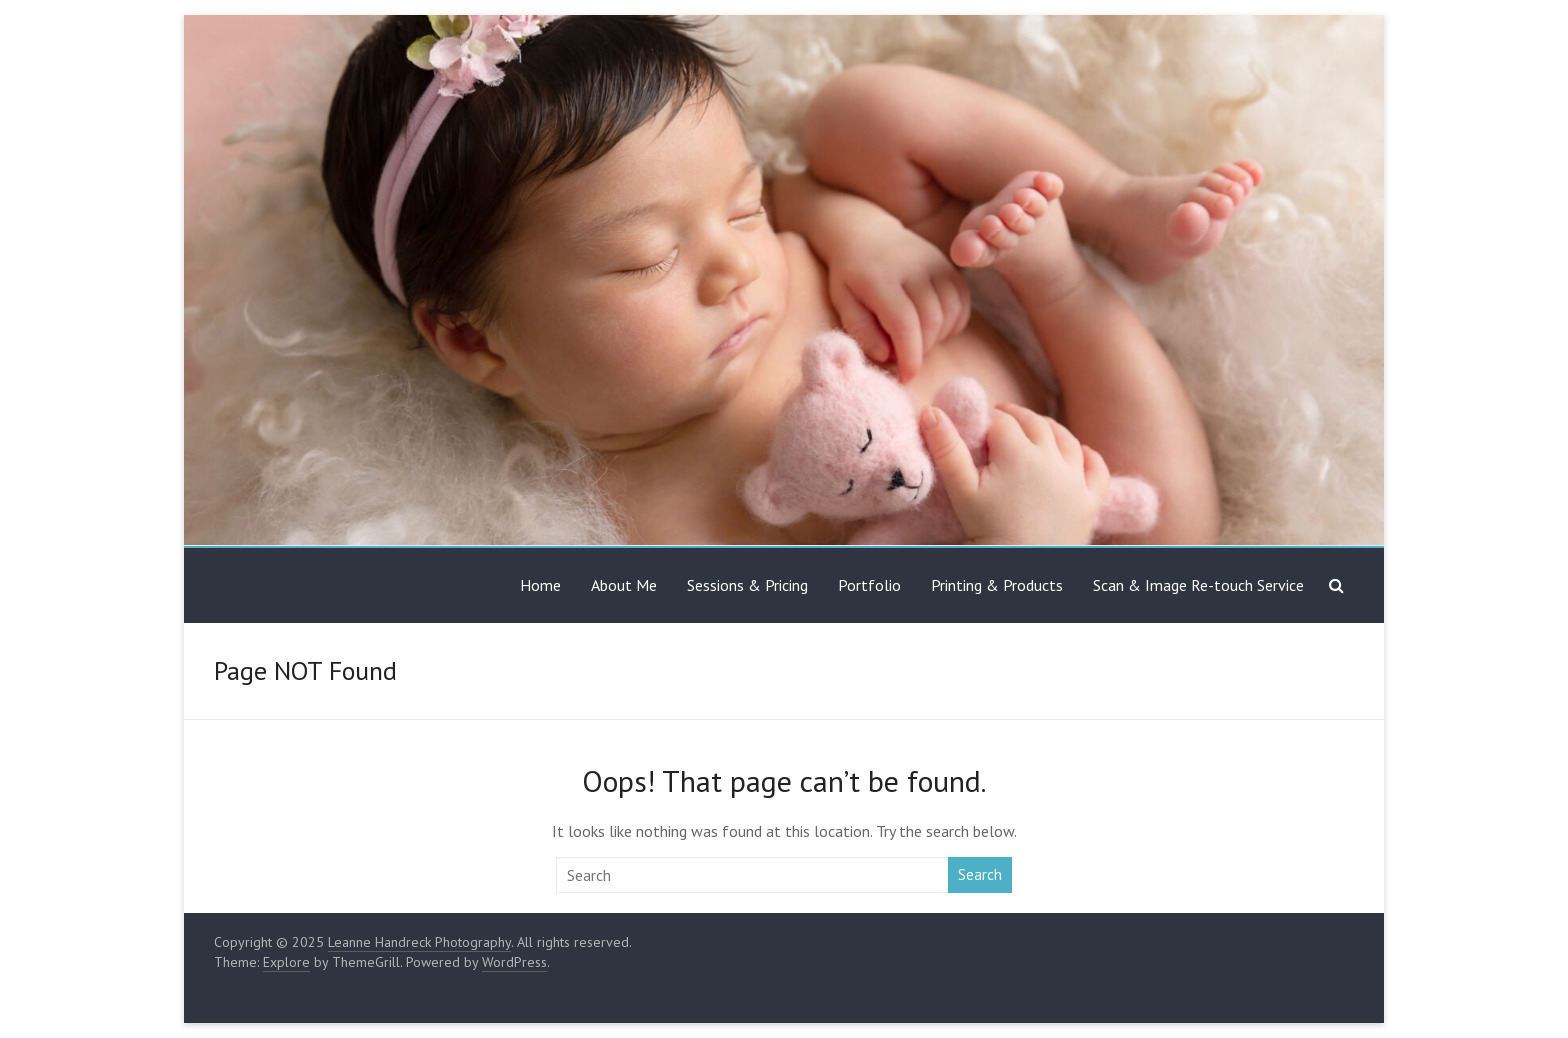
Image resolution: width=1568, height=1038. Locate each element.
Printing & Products (997, 585)
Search (980, 874)
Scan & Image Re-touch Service (1198, 585)
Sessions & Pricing (747, 585)
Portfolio (869, 585)
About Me (624, 585)
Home (540, 585)
